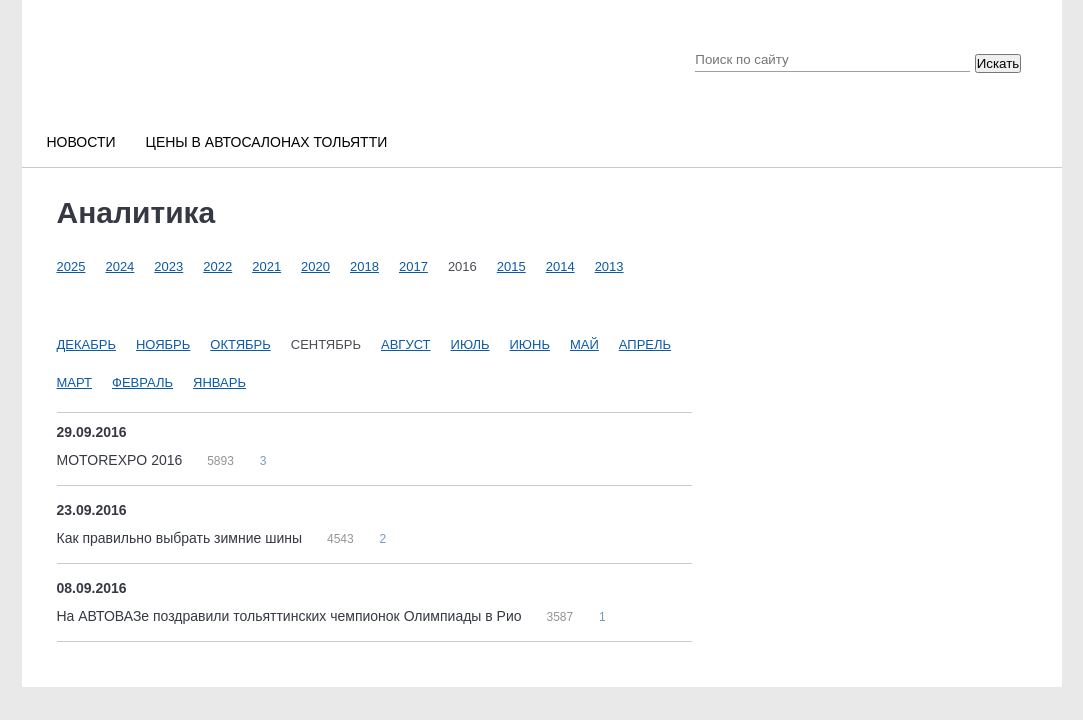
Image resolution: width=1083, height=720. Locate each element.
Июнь (530, 344)
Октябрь (240, 344)
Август (406, 344)
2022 (217, 266)
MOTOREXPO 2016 (122, 460)
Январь (219, 382)
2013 (609, 266)
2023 (168, 266)
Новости (81, 142)
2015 (511, 266)
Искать (998, 63)
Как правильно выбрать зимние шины (181, 538)
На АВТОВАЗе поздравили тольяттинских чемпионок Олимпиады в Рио (291, 616)
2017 (413, 266)
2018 (364, 266)
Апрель (645, 344)
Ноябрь (163, 344)
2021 (266, 266)
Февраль (142, 382)
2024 (119, 266)
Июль (470, 344)
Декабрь (86, 344)
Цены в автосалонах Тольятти (267, 142)
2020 (315, 266)
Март (75, 382)
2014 (560, 266)
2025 (71, 266)
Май (584, 344)
